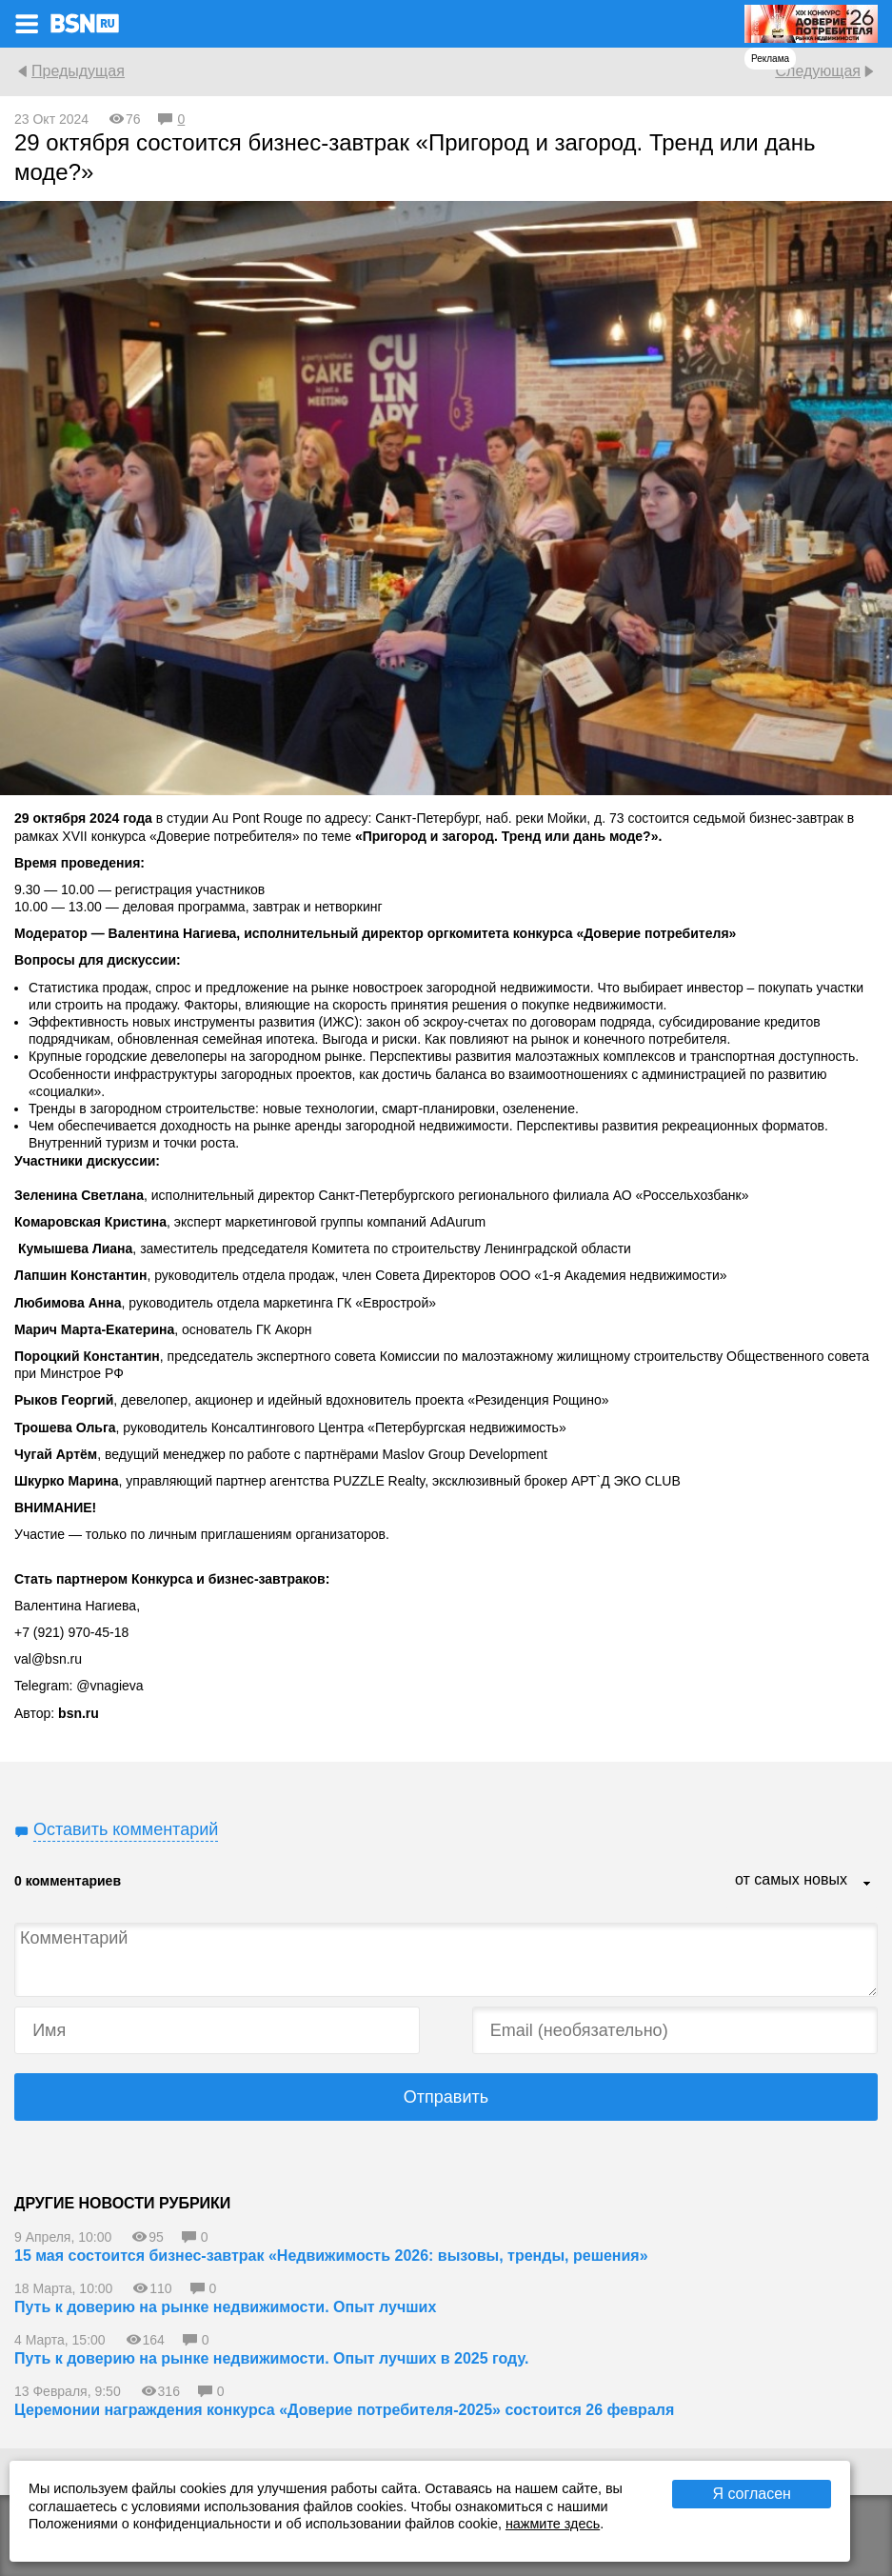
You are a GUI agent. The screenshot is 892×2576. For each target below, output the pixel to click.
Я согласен (751, 2494)
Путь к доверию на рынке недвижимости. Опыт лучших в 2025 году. (271, 2358)
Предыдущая (78, 71)
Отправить (446, 2097)
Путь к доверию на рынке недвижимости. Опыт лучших (225, 2307)
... (867, 1884)
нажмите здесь (552, 2523)
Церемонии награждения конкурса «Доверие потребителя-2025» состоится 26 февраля (344, 2410)
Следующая (818, 71)
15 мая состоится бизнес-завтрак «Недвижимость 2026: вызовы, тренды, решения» (331, 2255)
